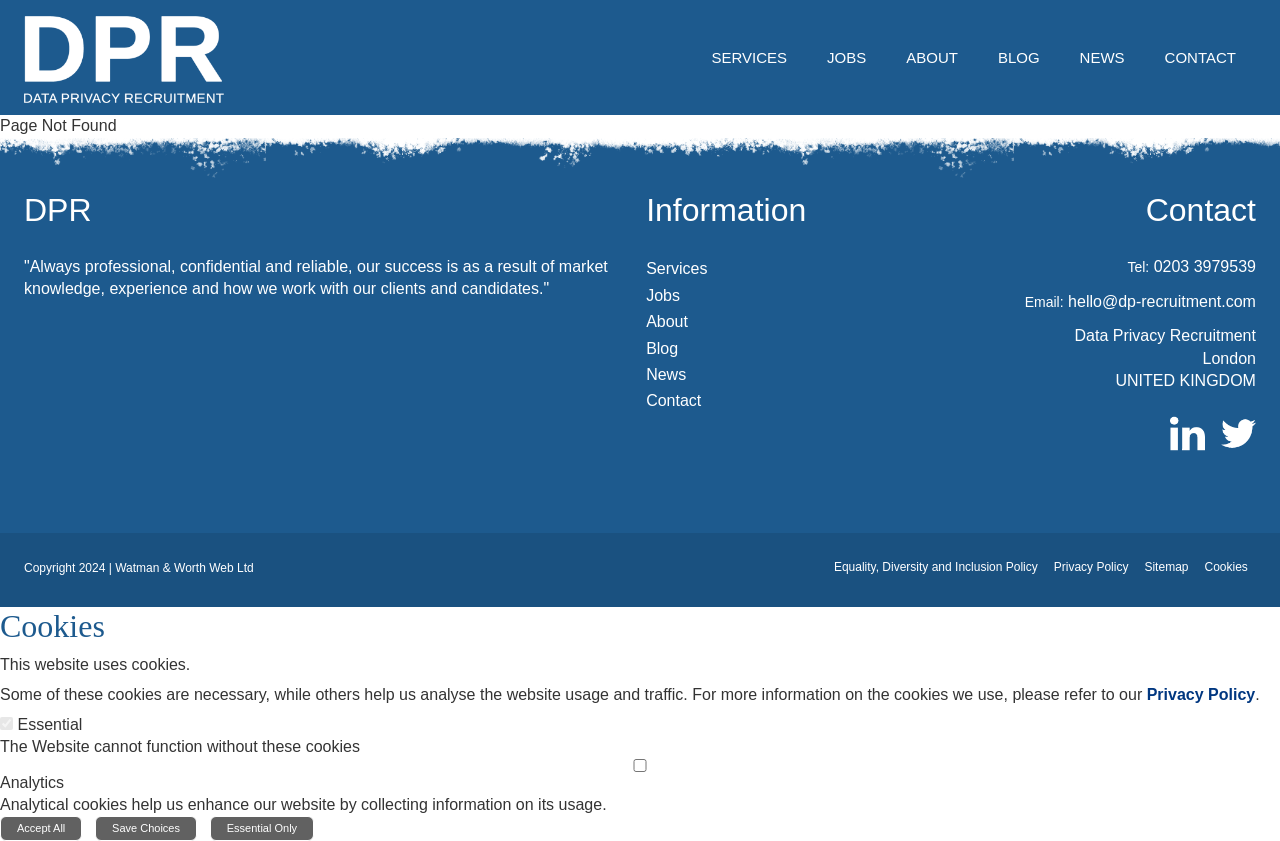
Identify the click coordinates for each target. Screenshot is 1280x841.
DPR (58, 210)
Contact (1201, 210)
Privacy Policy (1201, 694)
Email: (1044, 302)
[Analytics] (640, 765)
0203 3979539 (1205, 266)
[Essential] (6, 723)
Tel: (1138, 267)
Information (726, 210)
